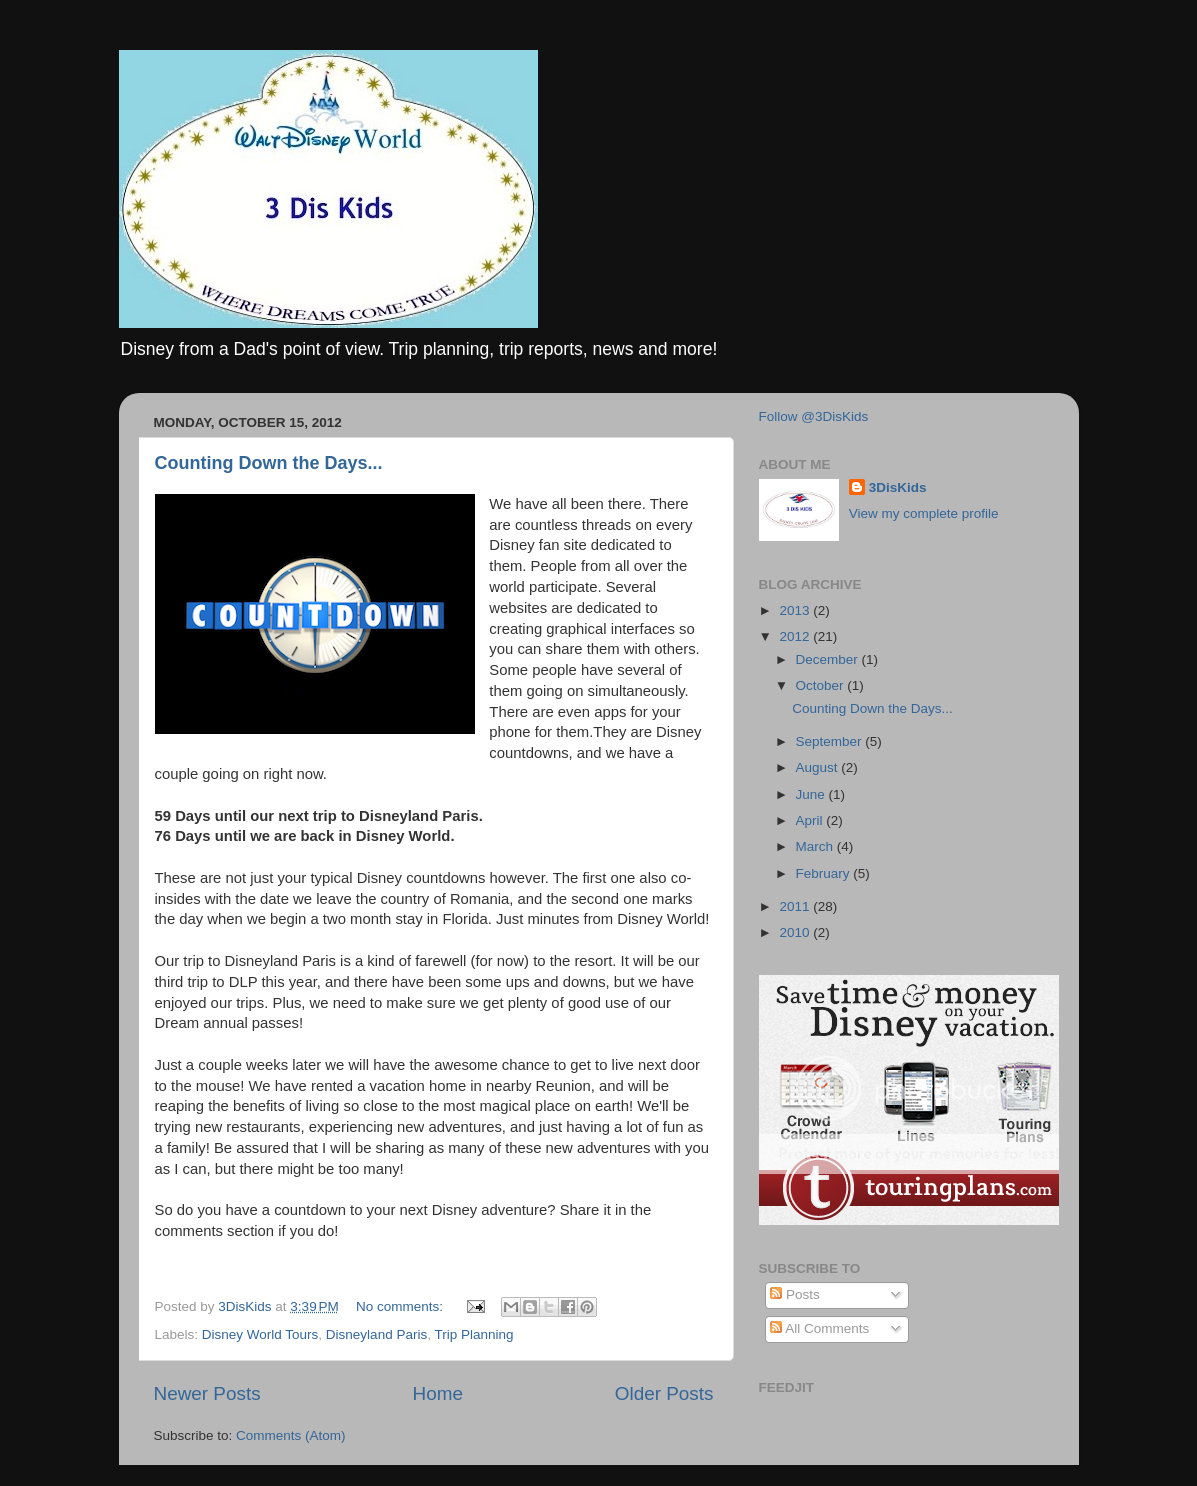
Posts (795, 1294)
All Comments (819, 1328)
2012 (796, 636)
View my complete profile (924, 513)
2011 (796, 906)
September (831, 741)
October (822, 685)
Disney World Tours (260, 1334)
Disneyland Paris (376, 1334)
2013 (796, 610)
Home (438, 1393)
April (811, 820)
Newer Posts (207, 1393)
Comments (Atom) (291, 1435)
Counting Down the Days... (269, 463)
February (825, 873)
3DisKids (898, 487)
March (816, 846)
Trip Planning (473, 1334)
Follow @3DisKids (814, 416)
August (819, 767)
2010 (796, 932)
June (812, 794)
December (829, 659)
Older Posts (664, 1393)
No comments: (401, 1306)
